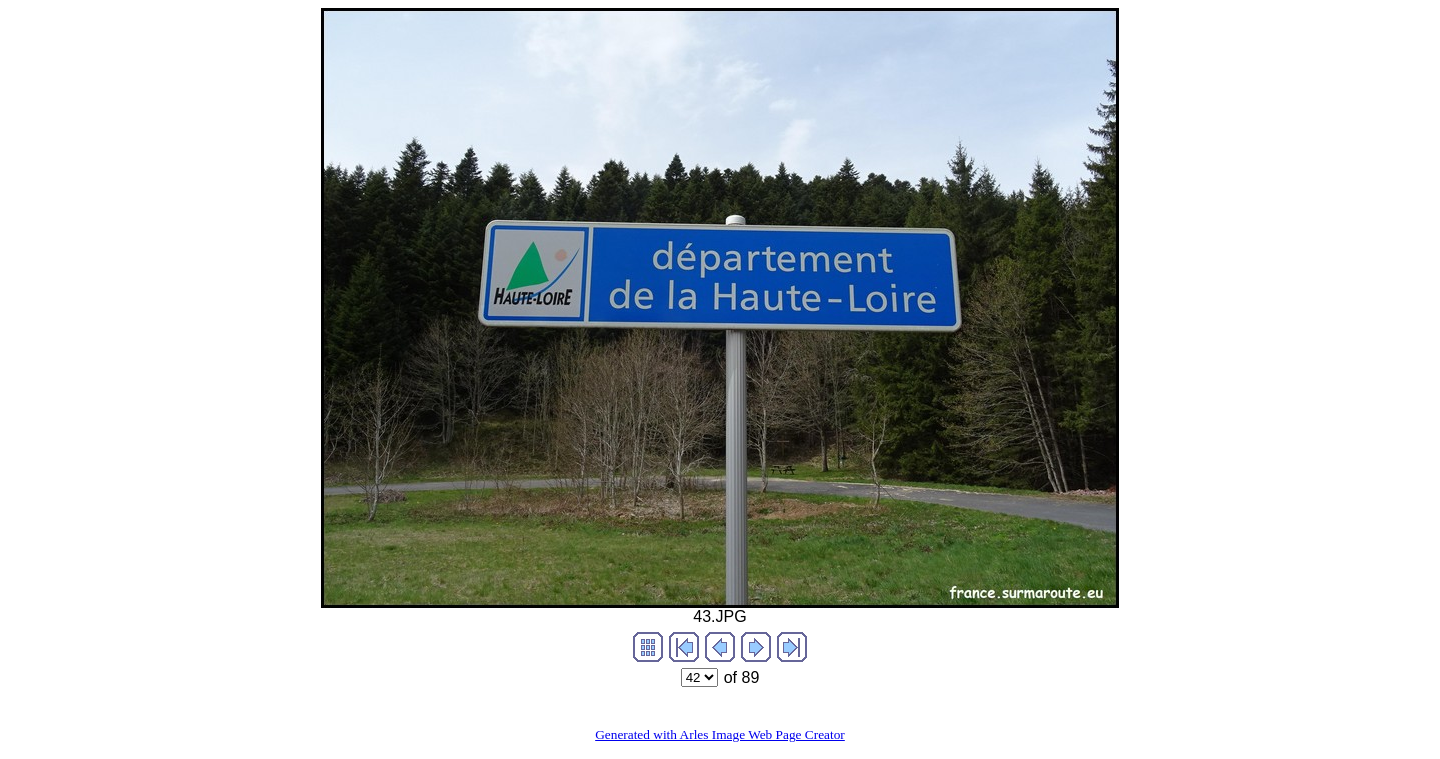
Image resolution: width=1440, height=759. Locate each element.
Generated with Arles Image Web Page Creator (720, 734)
